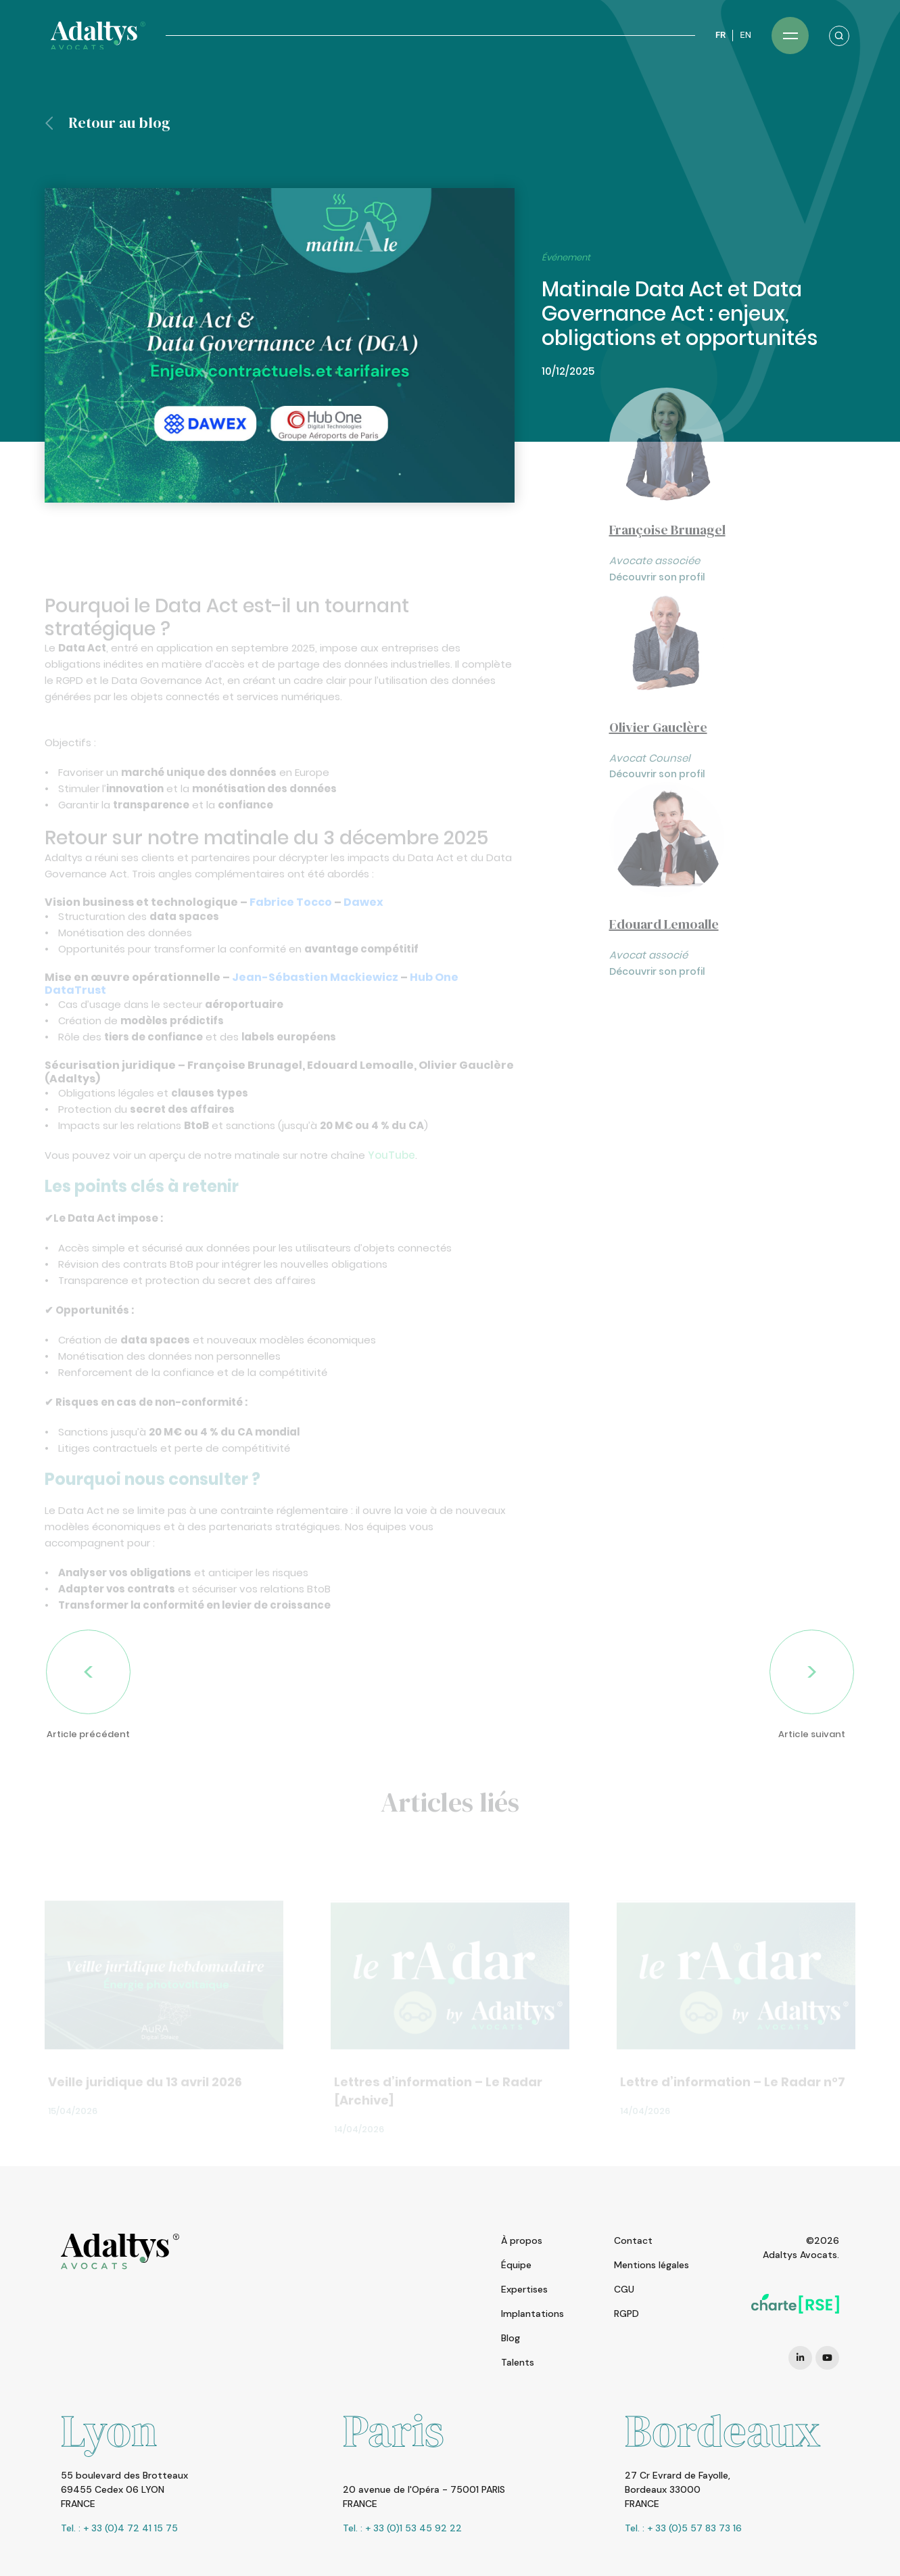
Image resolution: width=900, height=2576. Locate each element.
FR (720, 35)
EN (745, 35)
